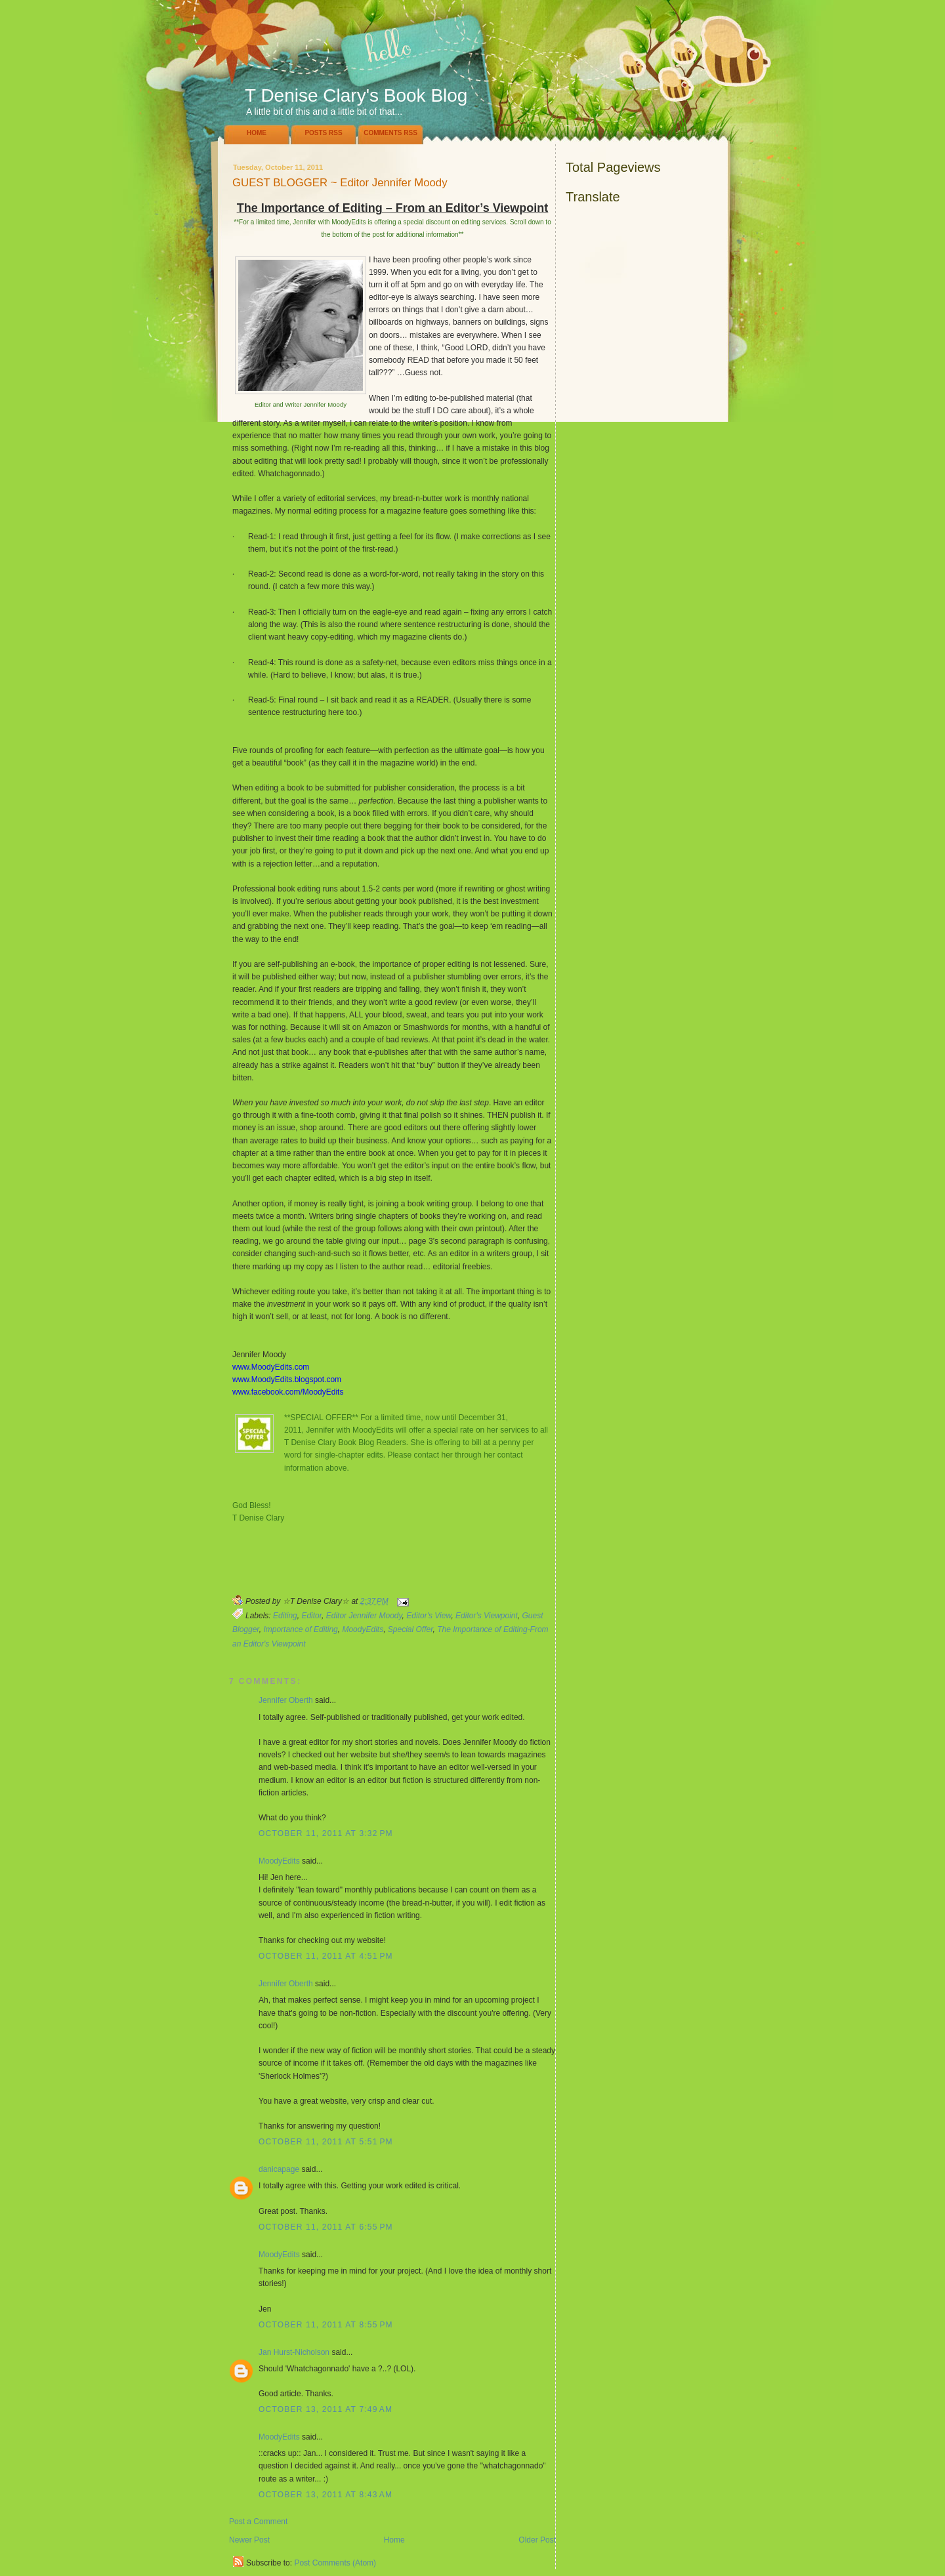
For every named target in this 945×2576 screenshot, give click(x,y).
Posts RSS (323, 132)
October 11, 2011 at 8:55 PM (326, 2324)
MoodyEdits (362, 1629)
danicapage (279, 2169)
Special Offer (410, 1629)
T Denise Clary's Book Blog (356, 95)
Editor (311, 1615)
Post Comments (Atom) (335, 2562)
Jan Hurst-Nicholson (294, 2352)
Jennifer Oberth (286, 1700)
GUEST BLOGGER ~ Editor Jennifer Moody (340, 183)
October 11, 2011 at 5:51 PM (326, 2141)
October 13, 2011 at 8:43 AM (325, 2494)
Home (256, 132)
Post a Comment (258, 2521)
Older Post (537, 2540)
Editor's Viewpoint (486, 1615)
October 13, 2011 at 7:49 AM (325, 2409)
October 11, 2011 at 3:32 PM (326, 1833)
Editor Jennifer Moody (364, 1615)
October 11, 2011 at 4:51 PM (326, 1956)
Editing (285, 1615)
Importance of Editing (300, 1629)
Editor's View (428, 1615)
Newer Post (249, 2540)
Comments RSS (390, 132)
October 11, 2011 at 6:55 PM (326, 2227)
